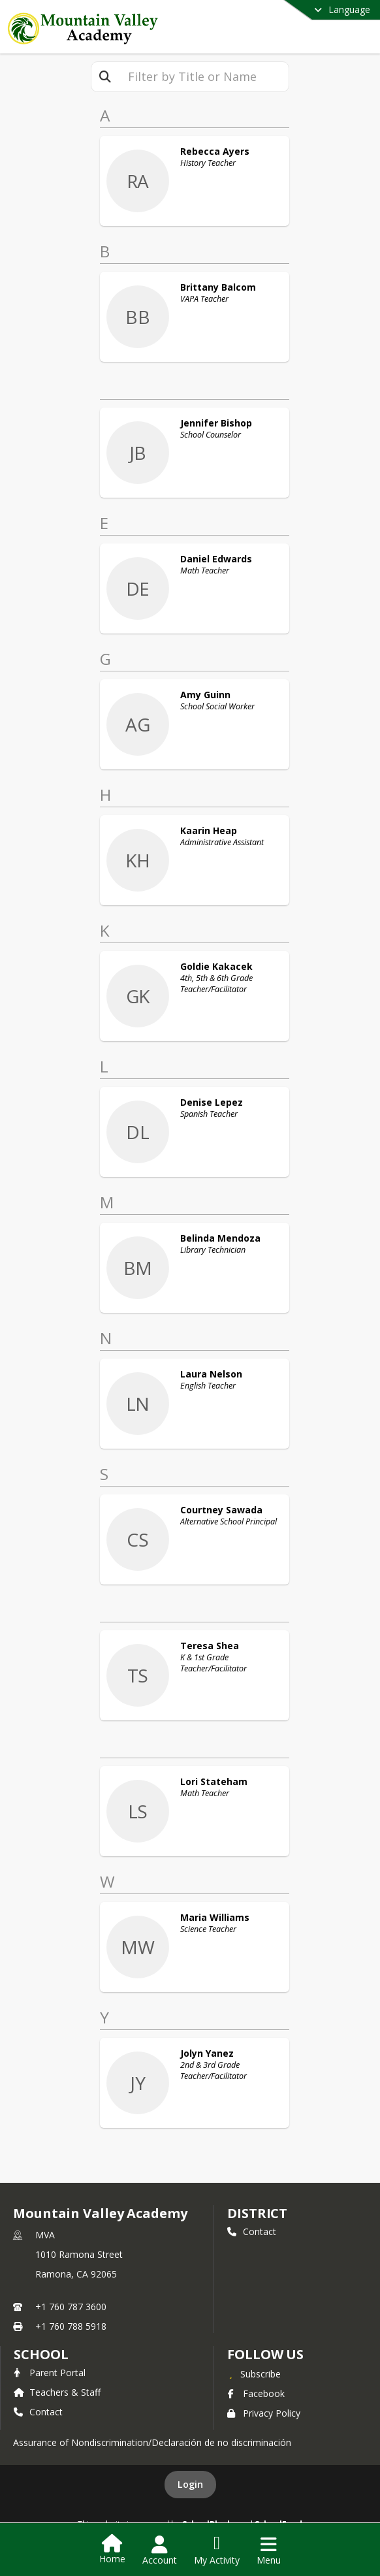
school (41, 2354)
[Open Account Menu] (159, 2550)
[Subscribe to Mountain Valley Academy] (254, 2373)
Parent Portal (50, 2372)
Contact (251, 2231)
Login (190, 2484)
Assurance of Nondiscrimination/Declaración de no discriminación (152, 2442)
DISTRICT (257, 2213)
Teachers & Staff (57, 2392)
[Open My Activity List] (217, 2550)
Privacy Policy (263, 2413)
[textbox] (203, 76)
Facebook (256, 2393)
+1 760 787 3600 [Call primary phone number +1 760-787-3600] (70, 2306)
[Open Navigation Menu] (269, 2550)
